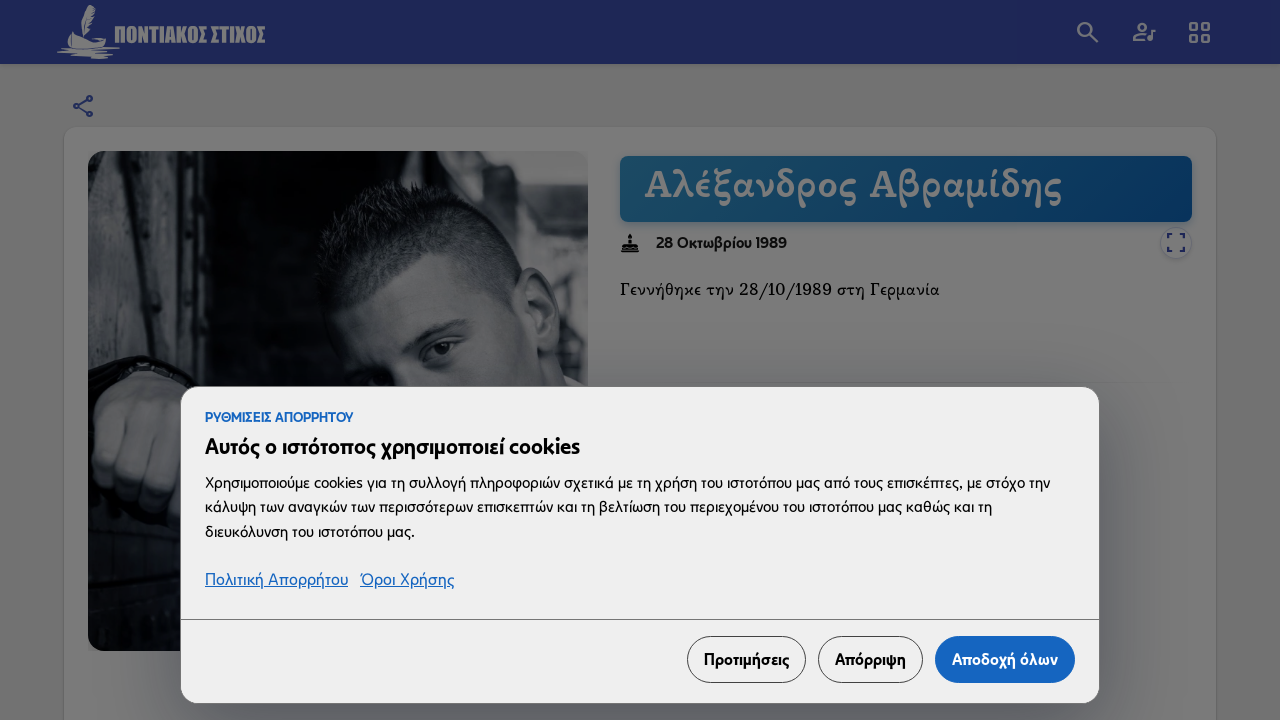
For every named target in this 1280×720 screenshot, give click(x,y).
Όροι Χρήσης (407, 580)
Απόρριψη (870, 659)
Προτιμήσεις (746, 659)
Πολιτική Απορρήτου (276, 580)
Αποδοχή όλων (1005, 659)
